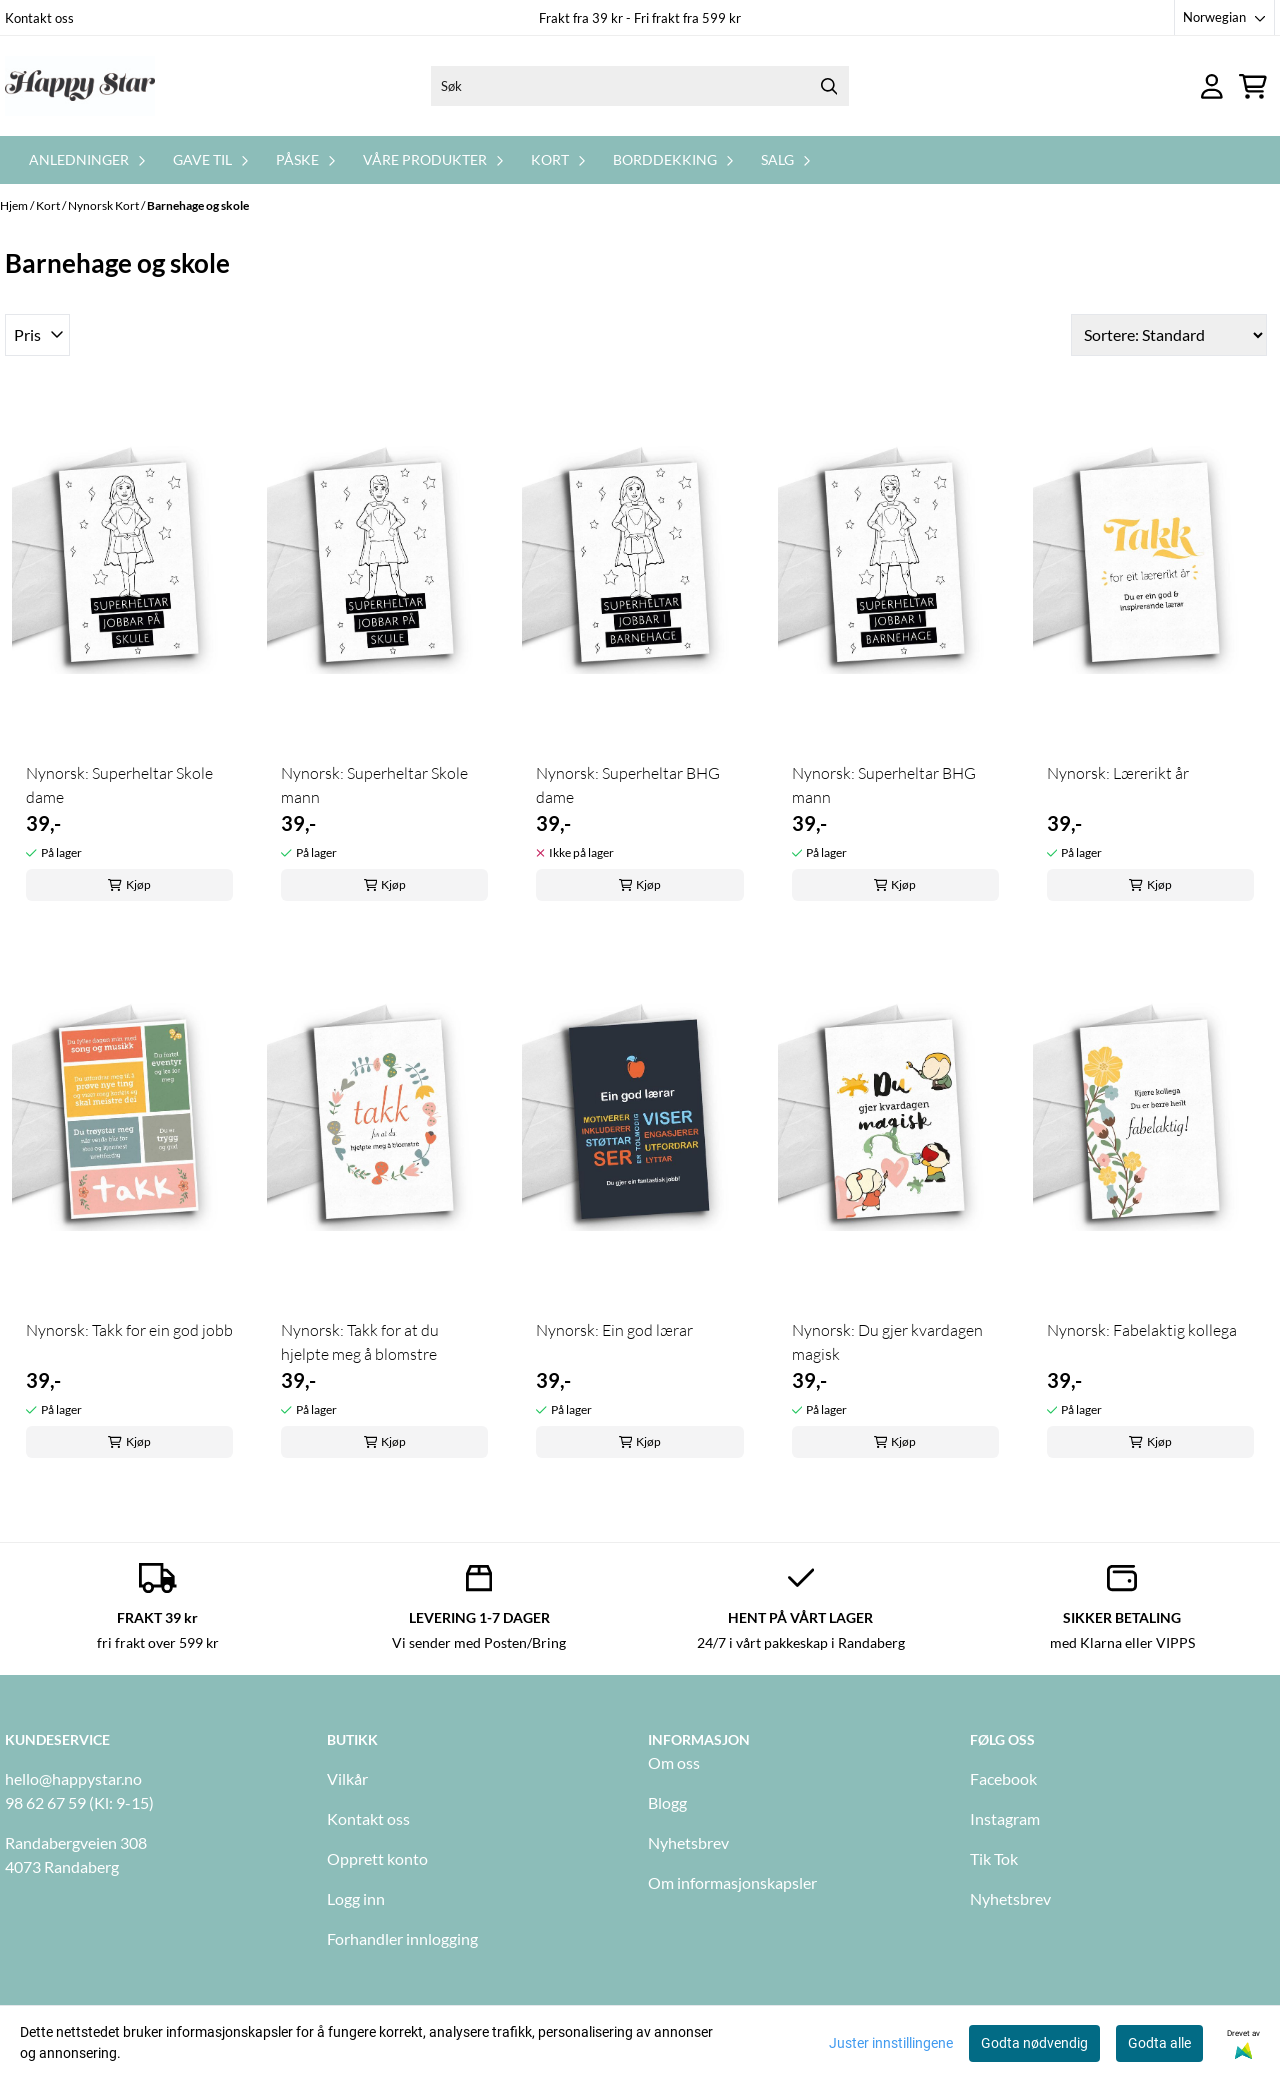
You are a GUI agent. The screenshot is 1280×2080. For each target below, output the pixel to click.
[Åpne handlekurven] (1253, 86)
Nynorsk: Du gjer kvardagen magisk (887, 1342)
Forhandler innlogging (402, 1938)
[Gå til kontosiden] (1212, 86)
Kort (49, 205)
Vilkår (347, 1778)
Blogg (667, 1802)
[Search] (829, 86)
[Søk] (640, 86)
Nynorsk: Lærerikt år (1118, 773)
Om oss (674, 1762)
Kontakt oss (39, 18)
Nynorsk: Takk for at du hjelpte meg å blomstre (360, 1342)
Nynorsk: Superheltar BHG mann (884, 785)
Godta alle (1159, 2043)
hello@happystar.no (73, 1778)
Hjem (15, 205)
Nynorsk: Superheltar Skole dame (119, 785)
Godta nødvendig (1034, 2043)
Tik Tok (994, 1858)
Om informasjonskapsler (732, 1882)
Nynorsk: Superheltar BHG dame (628, 785)
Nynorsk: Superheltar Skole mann (374, 785)
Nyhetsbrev (688, 1842)
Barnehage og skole (198, 205)
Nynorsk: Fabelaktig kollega (1142, 1330)
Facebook (1003, 1778)
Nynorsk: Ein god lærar (614, 1330)
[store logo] (80, 86)
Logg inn (356, 1898)
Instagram (1005, 1818)
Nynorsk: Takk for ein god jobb (129, 1330)
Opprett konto (377, 1858)
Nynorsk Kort (104, 205)
